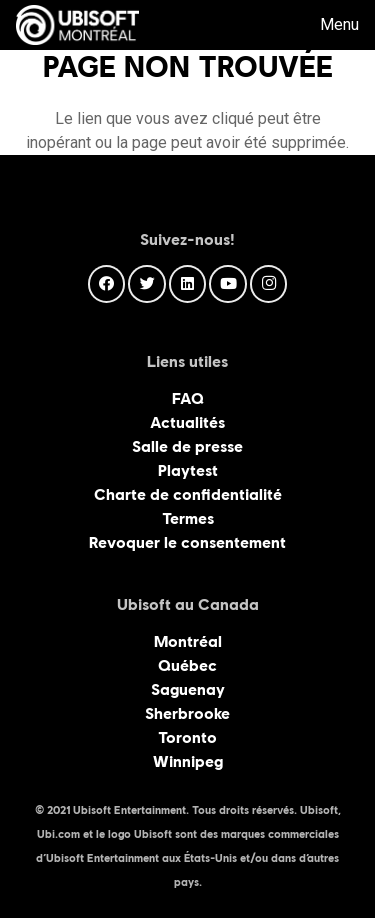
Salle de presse (187, 446)
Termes (188, 518)
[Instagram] (269, 284)
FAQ (188, 398)
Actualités (187, 422)
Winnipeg (188, 761)
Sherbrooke (187, 713)
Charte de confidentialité (188, 494)
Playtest (188, 470)
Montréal (188, 641)
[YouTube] (228, 284)
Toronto (187, 737)
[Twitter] (147, 284)
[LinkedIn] (188, 284)
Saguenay (188, 689)
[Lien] (77, 25)
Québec (187, 665)
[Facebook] (107, 284)
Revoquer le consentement (187, 542)
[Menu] (325, 25)
